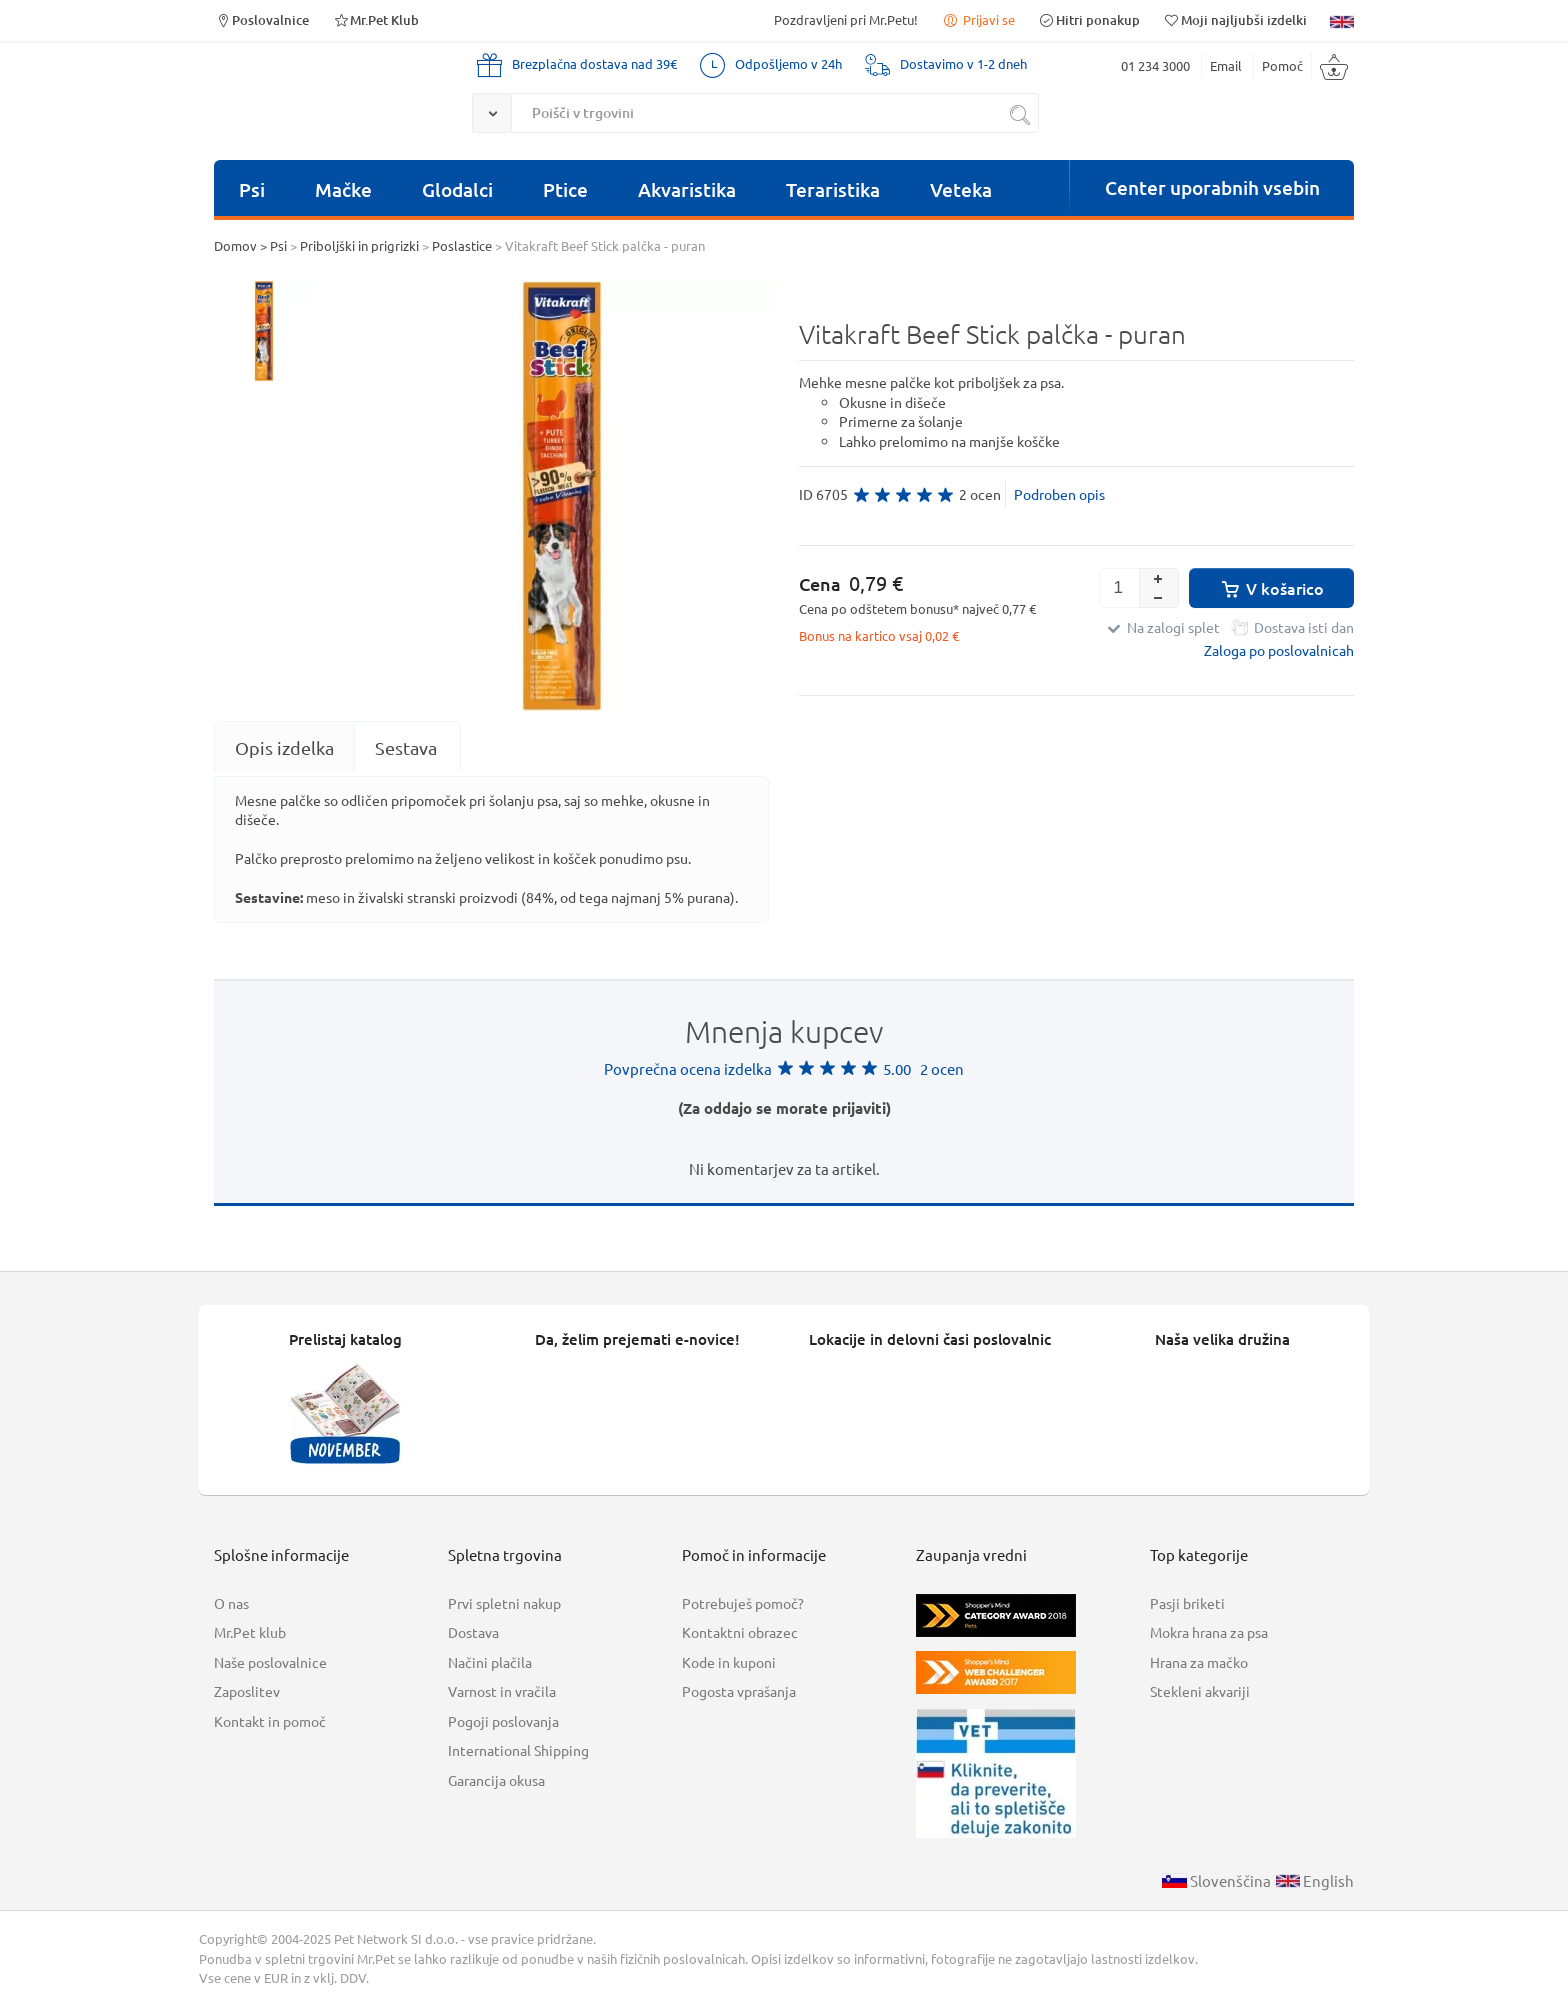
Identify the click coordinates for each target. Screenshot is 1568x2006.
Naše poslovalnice (270, 1662)
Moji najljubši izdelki (1235, 19)
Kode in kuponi (729, 1662)
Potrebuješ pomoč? (743, 1603)
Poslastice (462, 245)
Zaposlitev (247, 1691)
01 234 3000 (1155, 65)
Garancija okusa (496, 1780)
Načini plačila (490, 1662)
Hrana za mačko (1199, 1662)
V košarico (1271, 588)
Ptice (565, 189)
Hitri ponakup (1089, 19)
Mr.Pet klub (250, 1632)
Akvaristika (687, 189)
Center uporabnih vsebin (1212, 187)
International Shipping (518, 1750)
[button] (1159, 578)
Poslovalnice (261, 19)
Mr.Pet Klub (375, 19)
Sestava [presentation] (406, 747)
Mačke (343, 189)
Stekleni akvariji (1200, 1691)
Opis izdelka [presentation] (284, 747)
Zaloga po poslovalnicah (1279, 650)
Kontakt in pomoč (270, 1721)
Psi (252, 189)
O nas (231, 1603)
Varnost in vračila (502, 1691)
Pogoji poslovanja (503, 1721)
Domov (235, 245)
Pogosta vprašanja (739, 1691)
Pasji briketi (1187, 1603)
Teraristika (833, 189)
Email (1226, 65)
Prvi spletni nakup (504, 1603)
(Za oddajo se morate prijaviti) (784, 1108)
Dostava (473, 1632)
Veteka (961, 189)
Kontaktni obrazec (740, 1632)
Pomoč (1282, 65)
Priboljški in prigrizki (359, 245)
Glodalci (457, 189)
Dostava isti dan (1304, 627)
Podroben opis (1059, 494)
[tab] (284, 747)
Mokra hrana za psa (1209, 1632)
